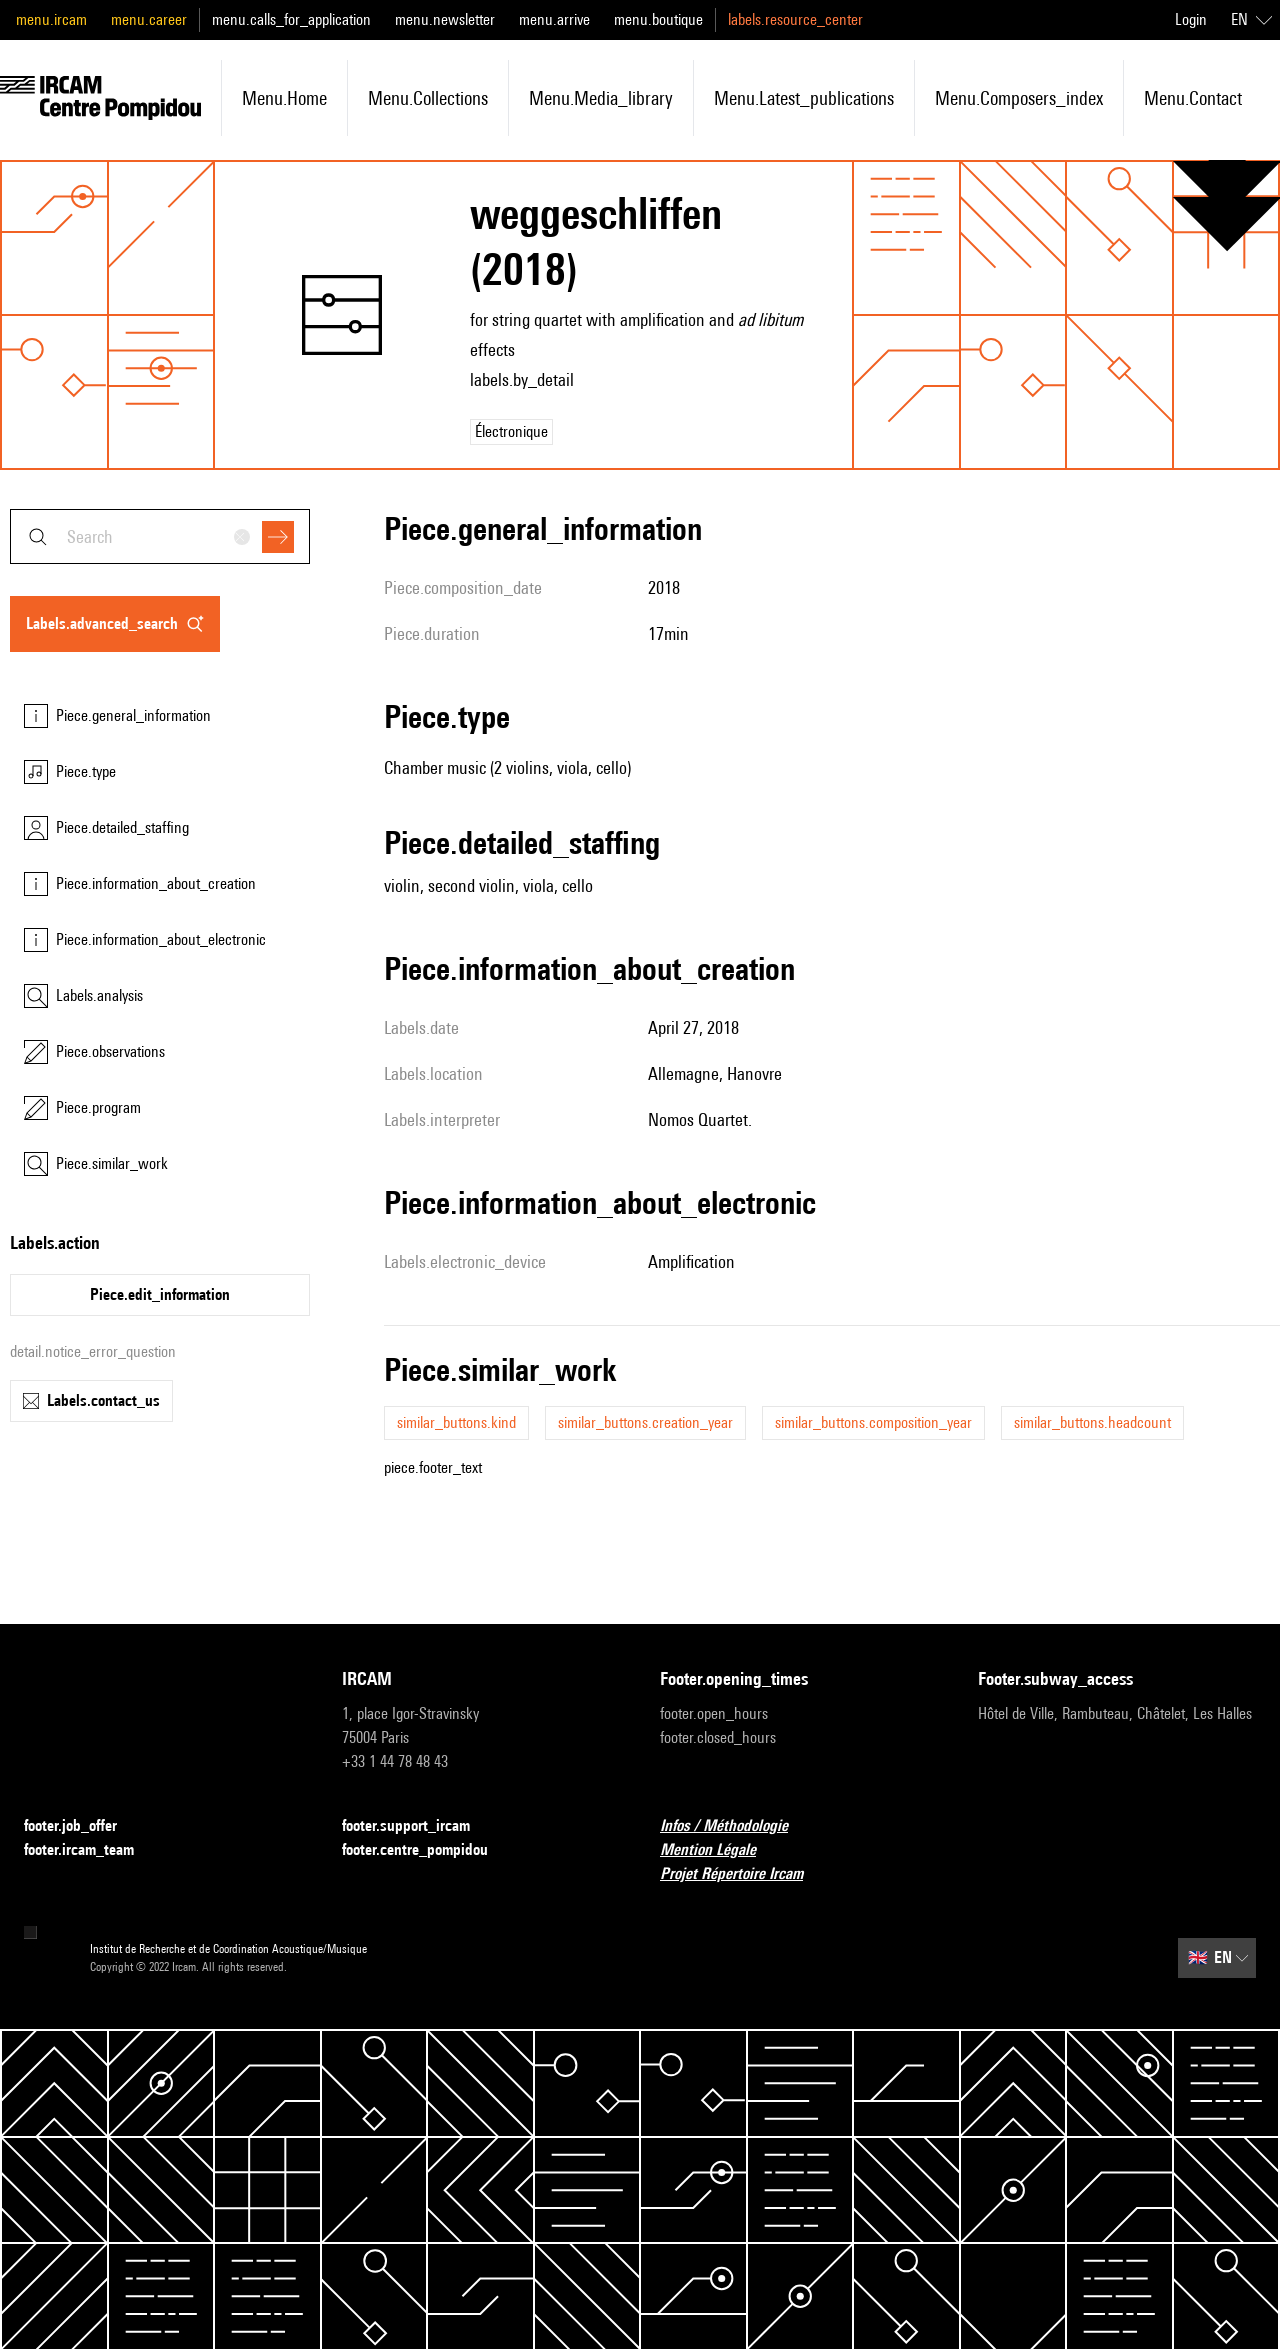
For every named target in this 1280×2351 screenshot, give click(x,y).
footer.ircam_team (91, 1850)
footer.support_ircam (418, 1826)
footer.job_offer (82, 1826)
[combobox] (160, 536)
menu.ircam (51, 19)
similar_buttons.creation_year (645, 1422)
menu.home (284, 98)
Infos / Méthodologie (736, 1826)
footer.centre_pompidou (427, 1850)
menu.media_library (601, 98)
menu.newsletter (445, 19)
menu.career (149, 19)
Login (1191, 19)
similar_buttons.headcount (1092, 1422)
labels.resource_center (795, 19)
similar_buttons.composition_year (873, 1422)
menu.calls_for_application (291, 19)
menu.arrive (554, 19)
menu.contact (1193, 98)
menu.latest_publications (804, 98)
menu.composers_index (1019, 98)
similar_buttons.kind (456, 1422)
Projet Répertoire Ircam (743, 1874)
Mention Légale (720, 1850)
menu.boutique (658, 19)
